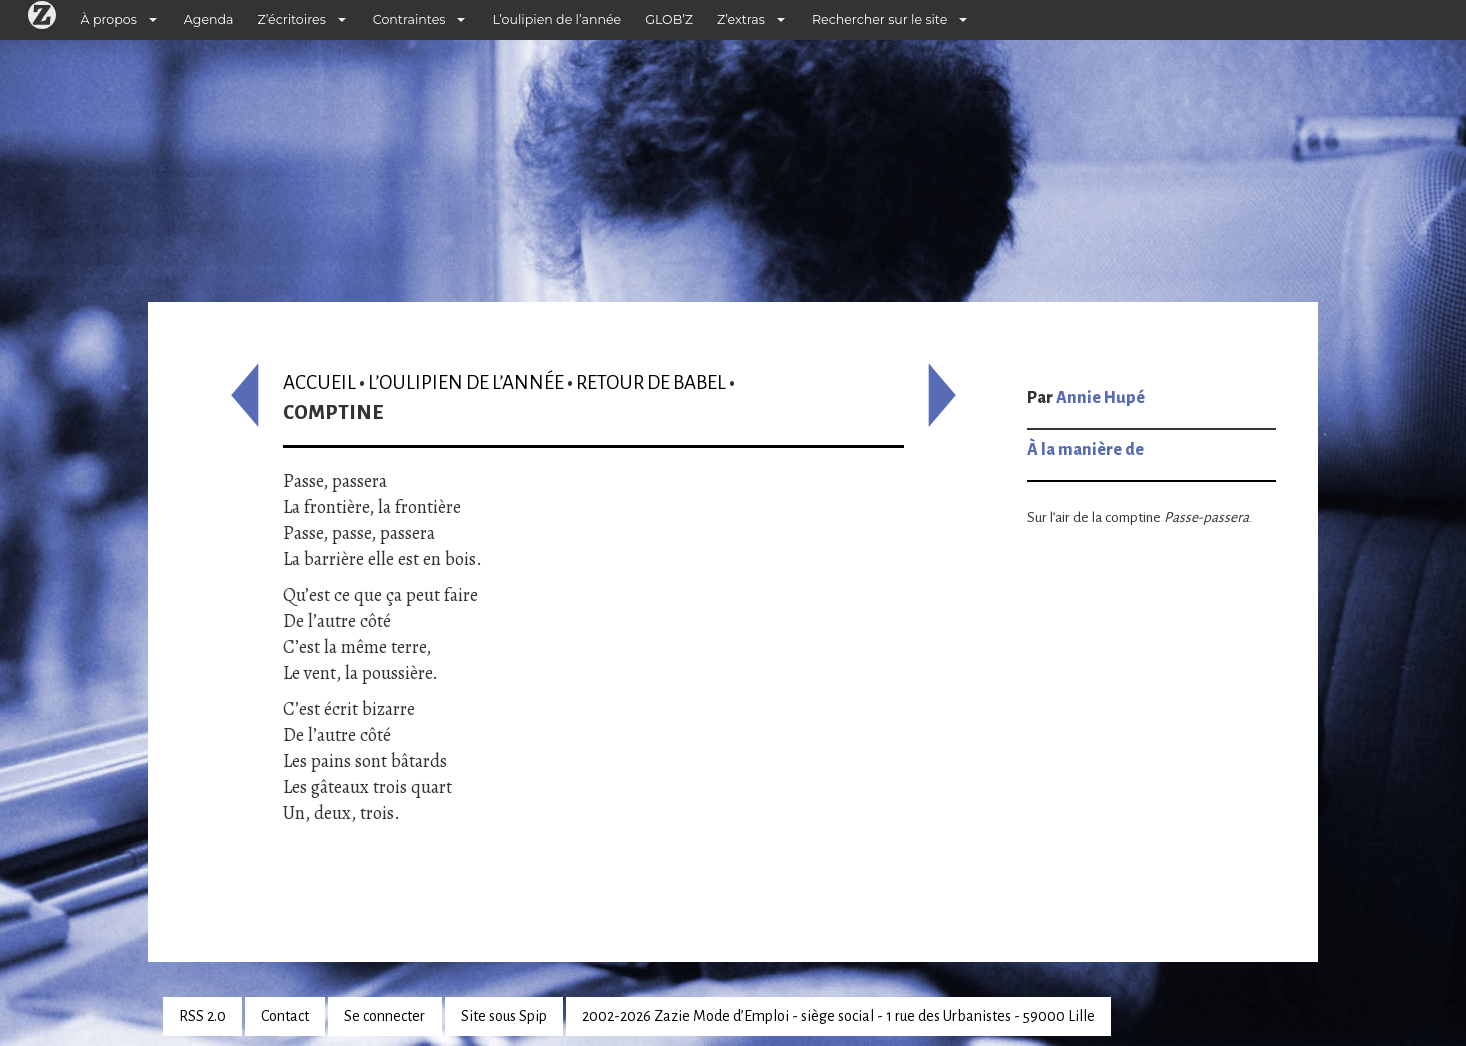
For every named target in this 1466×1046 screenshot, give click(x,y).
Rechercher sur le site (879, 19)
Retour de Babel (651, 382)
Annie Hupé (1100, 398)
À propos (109, 19)
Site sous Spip (504, 1016)
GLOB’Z (669, 19)
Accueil (319, 382)
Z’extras (741, 19)
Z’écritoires (292, 19)
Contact (285, 1016)
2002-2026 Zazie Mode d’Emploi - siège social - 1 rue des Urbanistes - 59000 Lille (838, 1016)
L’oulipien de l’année (556, 19)
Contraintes (409, 19)
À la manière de (1085, 450)
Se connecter (384, 1016)
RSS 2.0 (202, 1016)
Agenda (209, 19)
